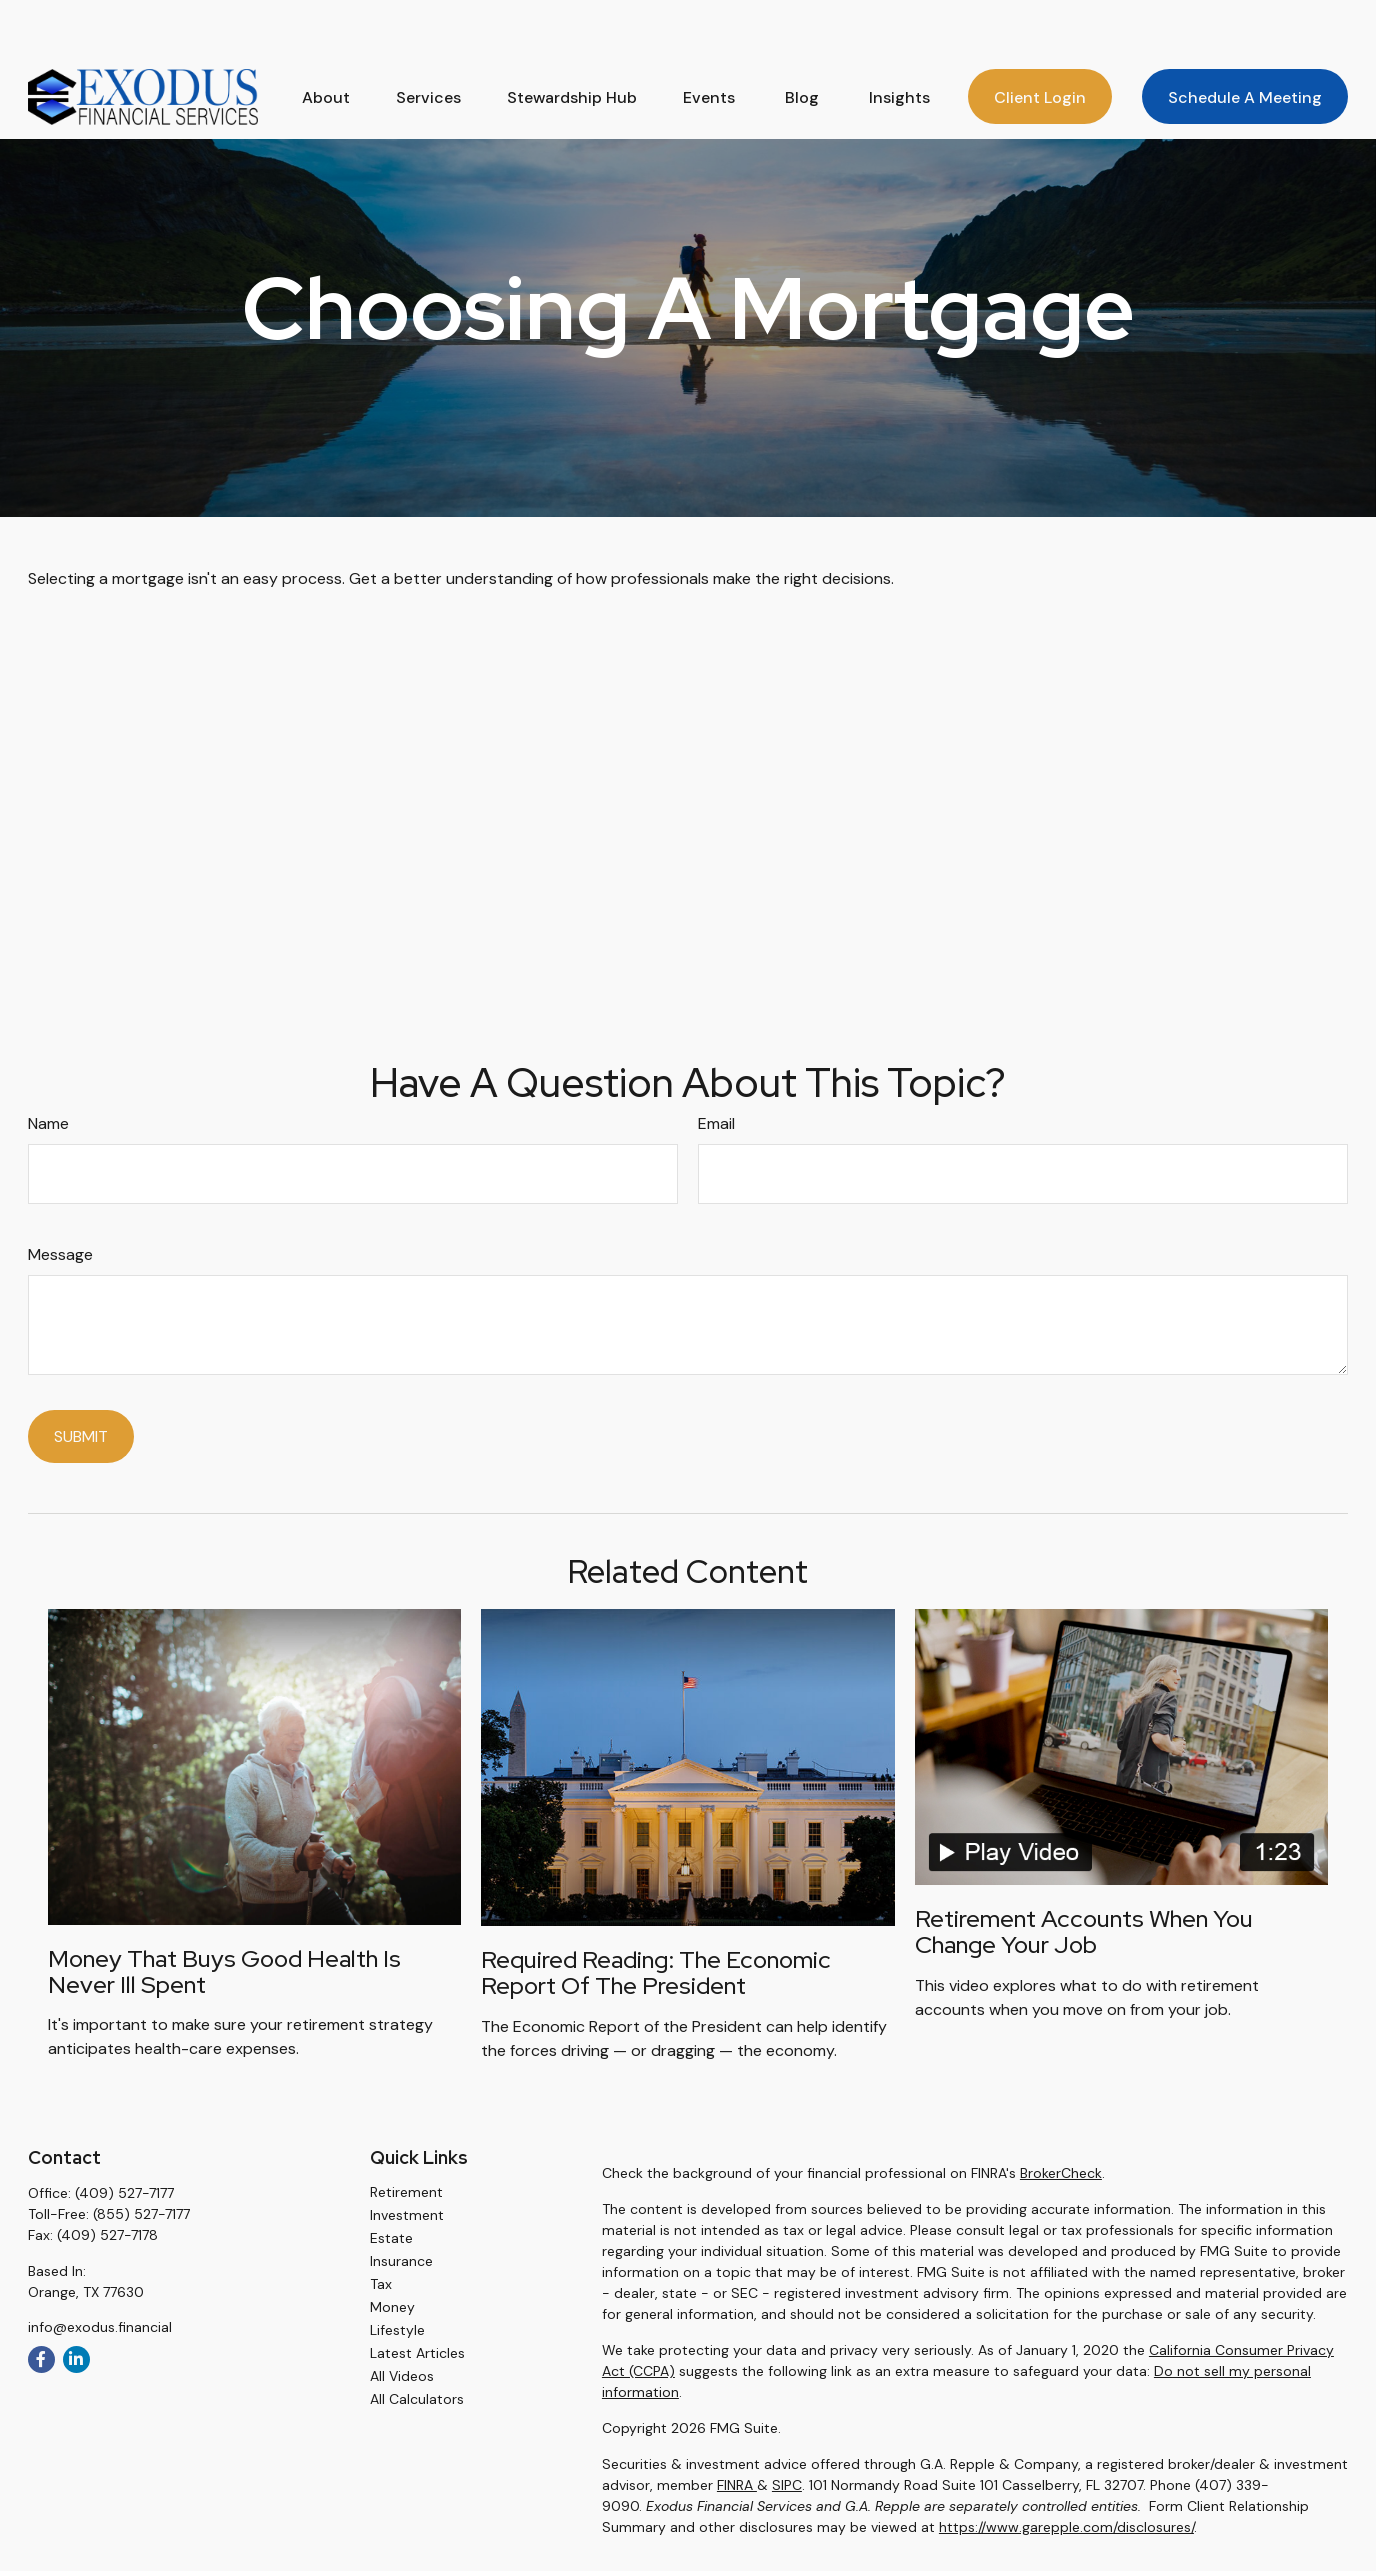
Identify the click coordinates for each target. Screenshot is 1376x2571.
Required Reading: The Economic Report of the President (656, 1972)
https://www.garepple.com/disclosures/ (1066, 2527)
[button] (326, 42)
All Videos (402, 2376)
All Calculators (417, 2399)
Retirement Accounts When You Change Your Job (1084, 1931)
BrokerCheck (1061, 2173)
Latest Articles (417, 2353)
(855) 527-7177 (141, 2214)
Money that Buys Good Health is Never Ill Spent (224, 1971)
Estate (391, 2238)
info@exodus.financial (100, 2327)
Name (48, 1123)
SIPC (787, 2485)
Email (716, 1123)
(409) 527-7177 (124, 2193)
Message (60, 1254)
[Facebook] (41, 2359)
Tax (381, 2284)
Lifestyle (397, 2330)
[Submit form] (81, 1436)
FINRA (737, 2485)
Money (392, 2307)
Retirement (406, 2192)
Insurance (401, 2261)
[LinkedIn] (76, 2359)
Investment (407, 2215)
